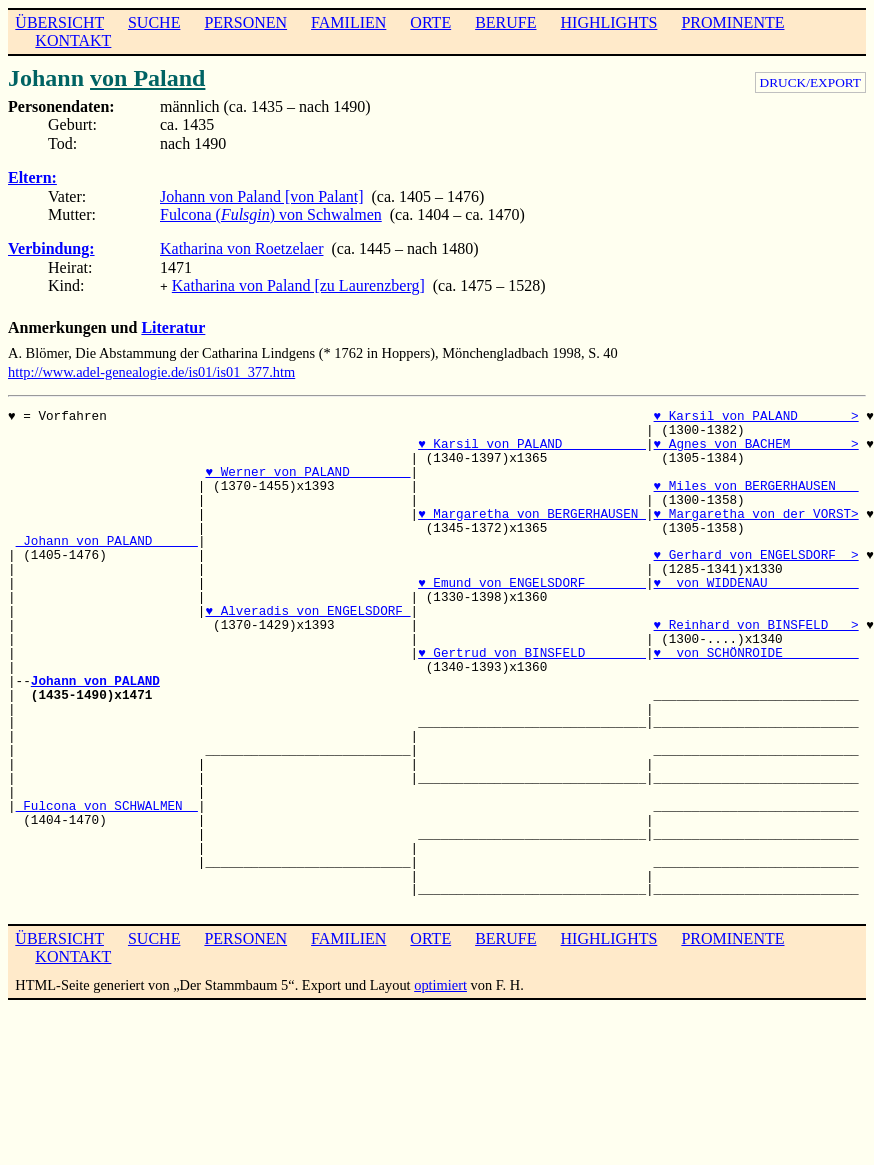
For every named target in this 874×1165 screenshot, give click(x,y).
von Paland (147, 78)
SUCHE (154, 22)
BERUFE (505, 22)
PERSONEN (245, 22)
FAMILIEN (348, 22)
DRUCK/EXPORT (810, 82)
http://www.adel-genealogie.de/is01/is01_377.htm (151, 370)
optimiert (440, 983)
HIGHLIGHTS (609, 22)
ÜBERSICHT (59, 22)
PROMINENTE (732, 22)
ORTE (430, 22)
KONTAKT (73, 40)
